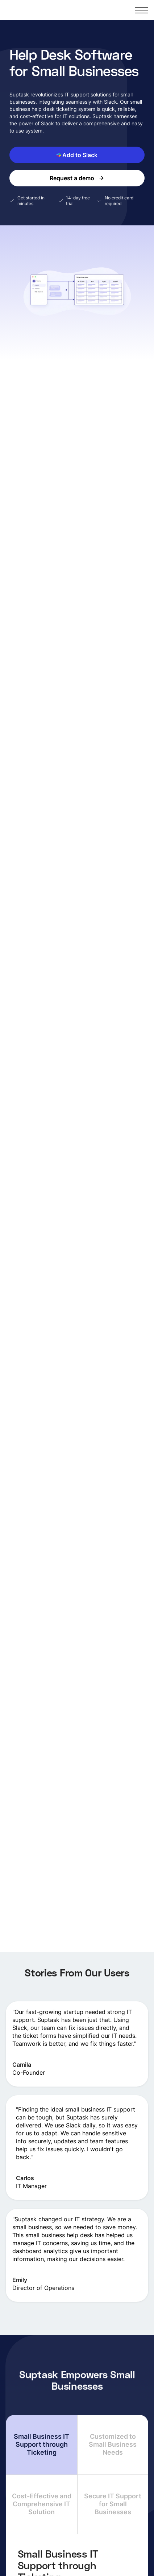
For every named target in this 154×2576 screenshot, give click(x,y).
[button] (141, 10)
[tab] (41, 2445)
